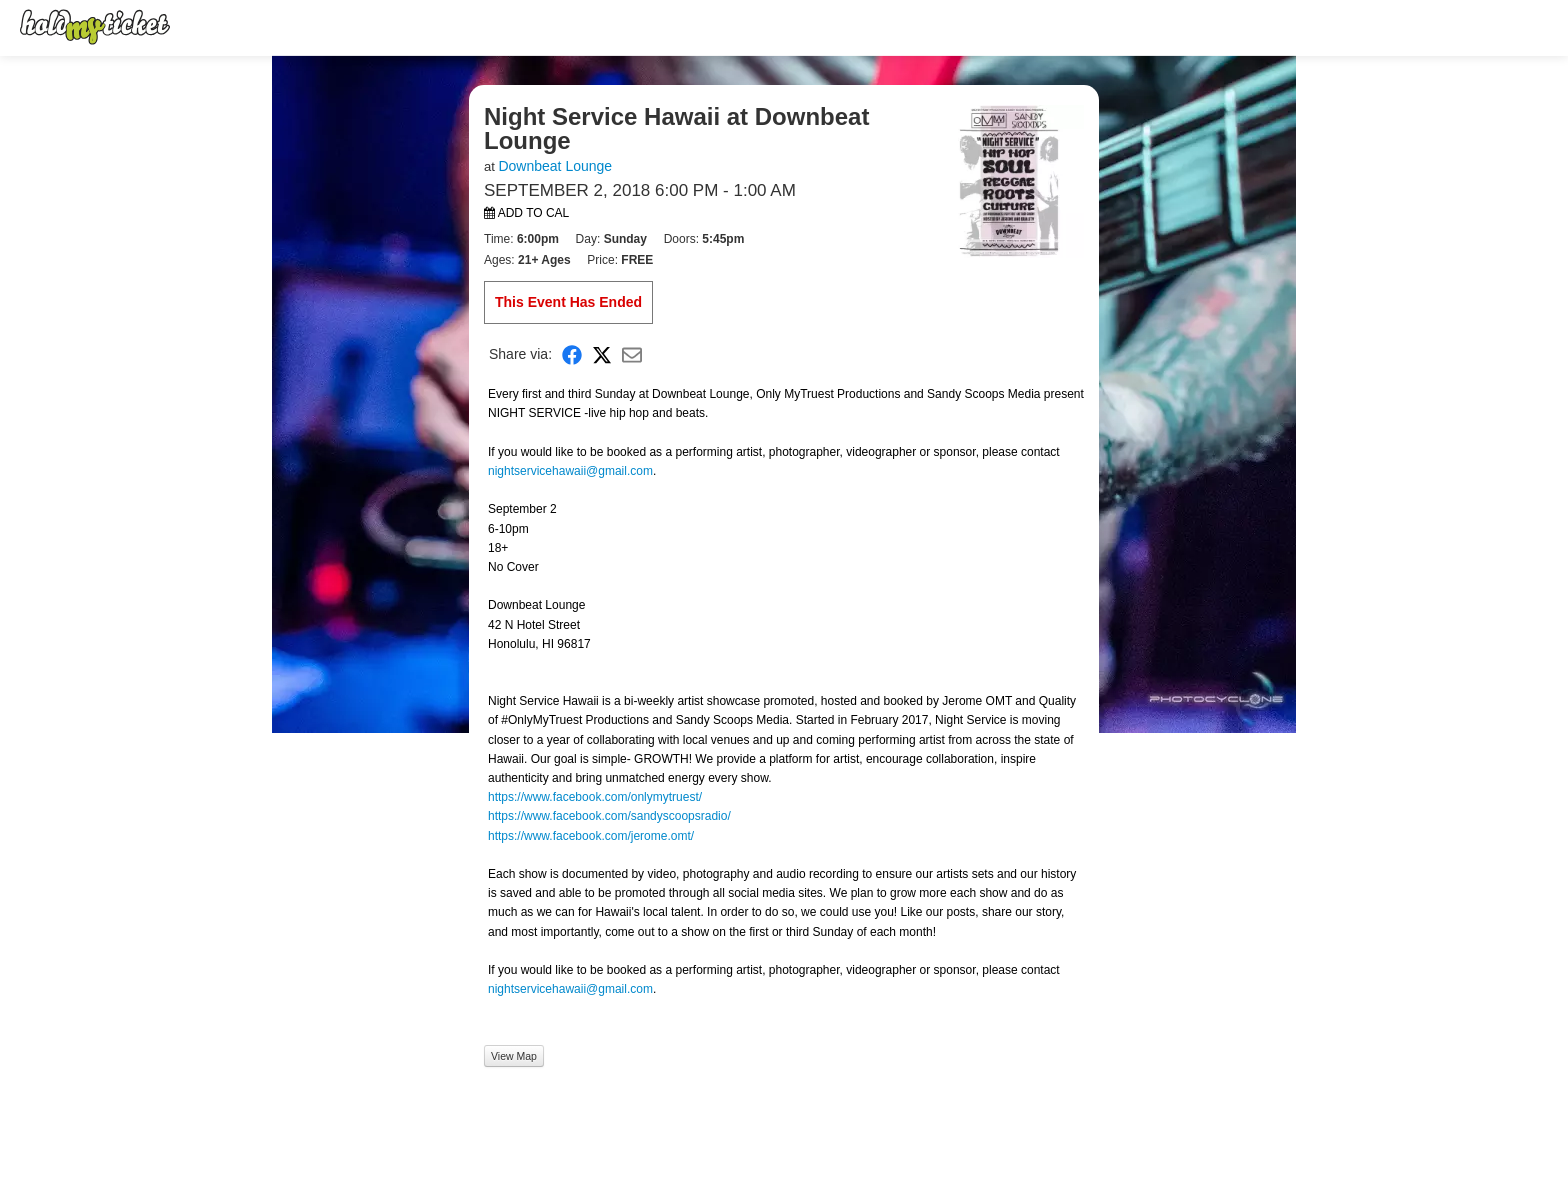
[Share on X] (602, 354)
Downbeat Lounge (555, 166)
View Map (514, 1056)
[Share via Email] (632, 354)
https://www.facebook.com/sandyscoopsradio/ (609, 816)
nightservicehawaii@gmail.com (570, 471)
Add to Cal (526, 213)
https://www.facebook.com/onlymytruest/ (595, 797)
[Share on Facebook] (572, 354)
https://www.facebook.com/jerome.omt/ (591, 836)
